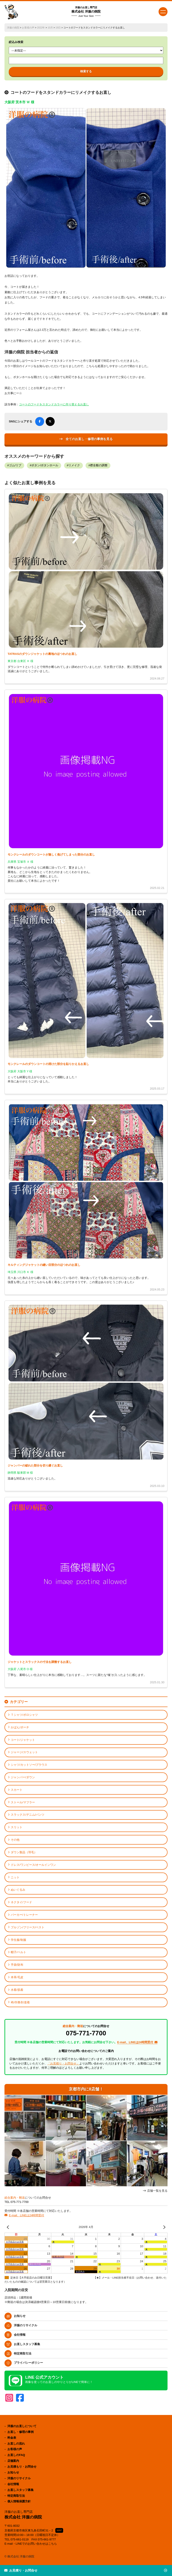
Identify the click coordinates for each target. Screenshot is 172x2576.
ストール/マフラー (23, 1802)
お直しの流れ (16, 2443)
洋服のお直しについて (22, 2426)
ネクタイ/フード (21, 1902)
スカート (16, 1789)
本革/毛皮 (17, 1977)
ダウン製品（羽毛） (24, 1852)
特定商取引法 (22, 2353)
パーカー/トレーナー (24, 1914)
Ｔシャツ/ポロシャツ (24, 1714)
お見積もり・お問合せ (22, 2466)
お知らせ (20, 2316)
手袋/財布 (17, 1964)
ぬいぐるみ (18, 1889)
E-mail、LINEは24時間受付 (26, 2215)
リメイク (74, 465)
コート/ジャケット (23, 1740)
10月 (50, 27)
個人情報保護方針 (19, 2501)
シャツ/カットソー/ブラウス (29, 1764)
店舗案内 (13, 2460)
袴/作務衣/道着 (20, 2002)
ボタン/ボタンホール (44, 465)
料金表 (11, 2437)
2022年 (41, 27)
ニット (15, 1877)
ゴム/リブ (15, 465)
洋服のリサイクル (25, 2325)
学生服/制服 (18, 1940)
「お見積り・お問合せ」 (63, 2063)
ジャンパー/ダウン (23, 1777)
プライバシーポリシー (28, 2362)
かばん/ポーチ (20, 1727)
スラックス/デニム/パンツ (27, 1814)
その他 (15, 1839)
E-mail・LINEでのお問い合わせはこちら (30, 2543)
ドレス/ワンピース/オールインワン (33, 1864)
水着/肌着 (17, 1989)
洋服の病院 (13, 27)
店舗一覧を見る (157, 2190)
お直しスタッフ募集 (27, 2344)
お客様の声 (28, 27)
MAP (59, 2530)
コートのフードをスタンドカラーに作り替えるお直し (54, 404)
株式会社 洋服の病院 (86, 12)
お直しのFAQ (16, 2455)
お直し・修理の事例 (20, 2432)
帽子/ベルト (18, 1952)
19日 (58, 27)
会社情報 (20, 2334)
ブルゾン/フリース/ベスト (27, 1927)
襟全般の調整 (99, 465)
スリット (16, 1827)
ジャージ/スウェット (24, 1752)
